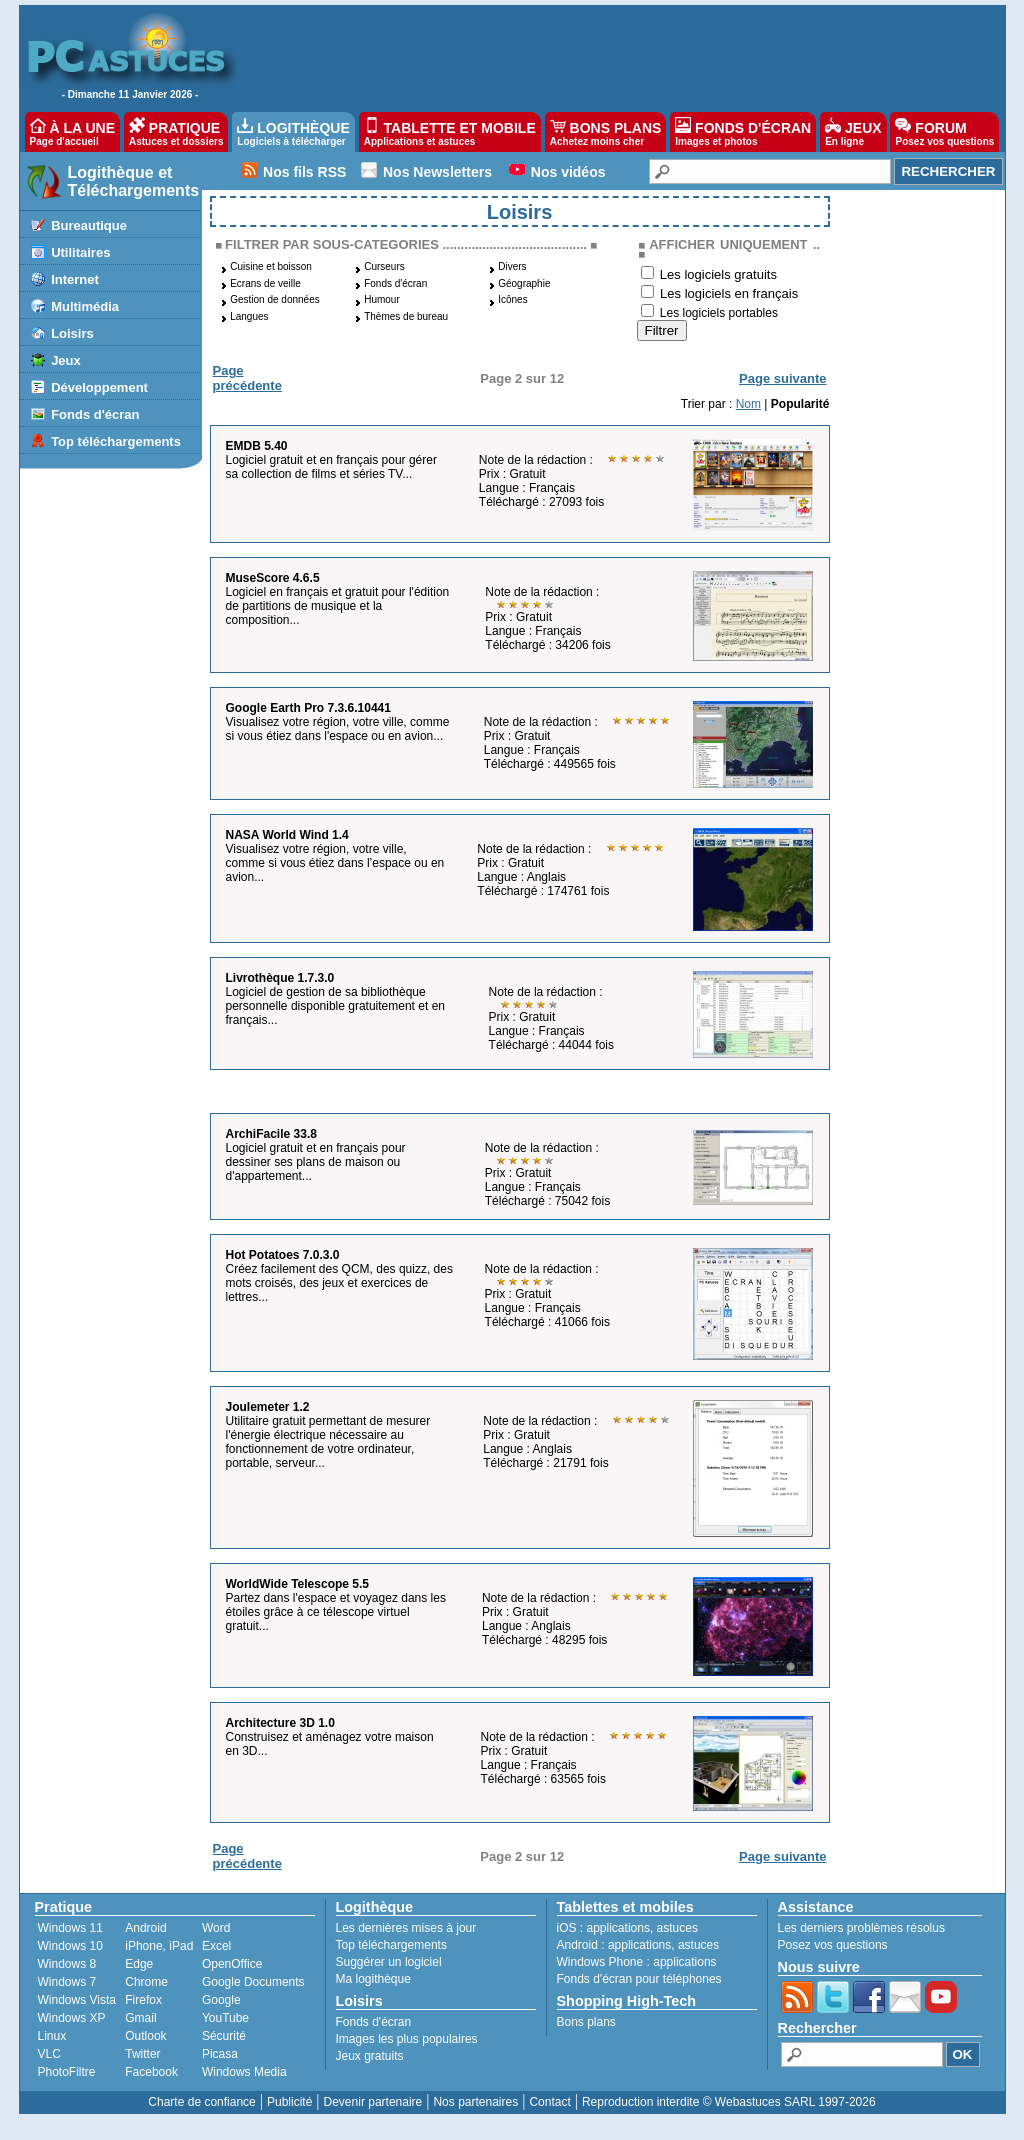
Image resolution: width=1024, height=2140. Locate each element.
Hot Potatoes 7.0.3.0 (283, 1255)
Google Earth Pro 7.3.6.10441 (308, 708)
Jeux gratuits (370, 2056)
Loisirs (72, 333)
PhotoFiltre (67, 2072)
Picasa (220, 2054)
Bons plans (586, 2022)
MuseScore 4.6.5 (273, 578)
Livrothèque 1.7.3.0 (280, 978)
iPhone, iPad (159, 1946)
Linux (52, 2036)
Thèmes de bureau (406, 316)
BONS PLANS (606, 132)
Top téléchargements (116, 441)
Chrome (146, 1982)
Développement (99, 387)
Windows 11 (70, 1928)
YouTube (225, 2018)
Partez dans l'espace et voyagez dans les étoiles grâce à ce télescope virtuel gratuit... (336, 1612)
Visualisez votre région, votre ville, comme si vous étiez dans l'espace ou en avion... (338, 729)
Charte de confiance (201, 2102)
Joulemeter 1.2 (268, 1407)
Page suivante (782, 378)
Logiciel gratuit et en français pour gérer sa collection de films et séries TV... (331, 467)
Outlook (145, 2036)
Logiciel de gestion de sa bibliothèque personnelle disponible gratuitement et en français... (335, 1006)
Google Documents (253, 1982)
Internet (75, 279)
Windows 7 (67, 1982)
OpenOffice (232, 1964)
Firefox (143, 2000)
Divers (512, 266)
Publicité (289, 2102)
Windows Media (244, 2072)
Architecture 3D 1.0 (280, 1723)
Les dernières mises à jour (406, 1928)
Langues (249, 316)
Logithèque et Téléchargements (134, 181)
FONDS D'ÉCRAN (743, 132)
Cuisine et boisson (271, 266)
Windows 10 (70, 1946)
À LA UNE (72, 132)
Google (221, 2000)
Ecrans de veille (265, 283)
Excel (216, 1946)
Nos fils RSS (304, 172)
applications (618, 1928)
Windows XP (72, 2018)
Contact (549, 2102)
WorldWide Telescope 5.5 (297, 1584)
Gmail (140, 2018)
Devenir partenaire (373, 2102)
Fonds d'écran (95, 414)
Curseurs (384, 266)
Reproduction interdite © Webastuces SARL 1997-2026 (729, 2102)
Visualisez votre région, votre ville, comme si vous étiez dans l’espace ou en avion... (335, 863)
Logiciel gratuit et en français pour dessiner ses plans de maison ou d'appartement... (316, 1162)
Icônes (512, 299)
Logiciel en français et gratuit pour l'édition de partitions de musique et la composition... (338, 606)
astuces (677, 1928)
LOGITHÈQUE (293, 132)
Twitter (142, 2054)
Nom (748, 404)
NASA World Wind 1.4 (287, 835)
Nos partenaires (475, 2102)
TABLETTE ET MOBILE (450, 132)
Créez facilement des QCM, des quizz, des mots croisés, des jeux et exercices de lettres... (339, 1283)
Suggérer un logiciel (389, 1962)
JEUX (853, 132)
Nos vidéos (568, 172)
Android (145, 1928)
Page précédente (247, 378)
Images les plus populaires (407, 2039)
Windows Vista (77, 2000)
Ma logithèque (373, 1979)
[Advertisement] (611, 56)
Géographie (524, 283)
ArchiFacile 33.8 (271, 1134)
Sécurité (224, 2036)
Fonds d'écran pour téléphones (639, 1979)
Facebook (151, 2072)
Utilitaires (80, 252)
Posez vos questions (833, 1945)
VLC (49, 2054)
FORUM (944, 132)
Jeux (66, 360)
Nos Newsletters (437, 172)
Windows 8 (67, 1964)
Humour (382, 299)
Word (216, 1928)
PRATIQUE (176, 132)
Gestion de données (275, 299)
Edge (139, 1964)
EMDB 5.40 (257, 446)
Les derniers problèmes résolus (861, 1928)
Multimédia (85, 306)
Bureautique (89, 225)
